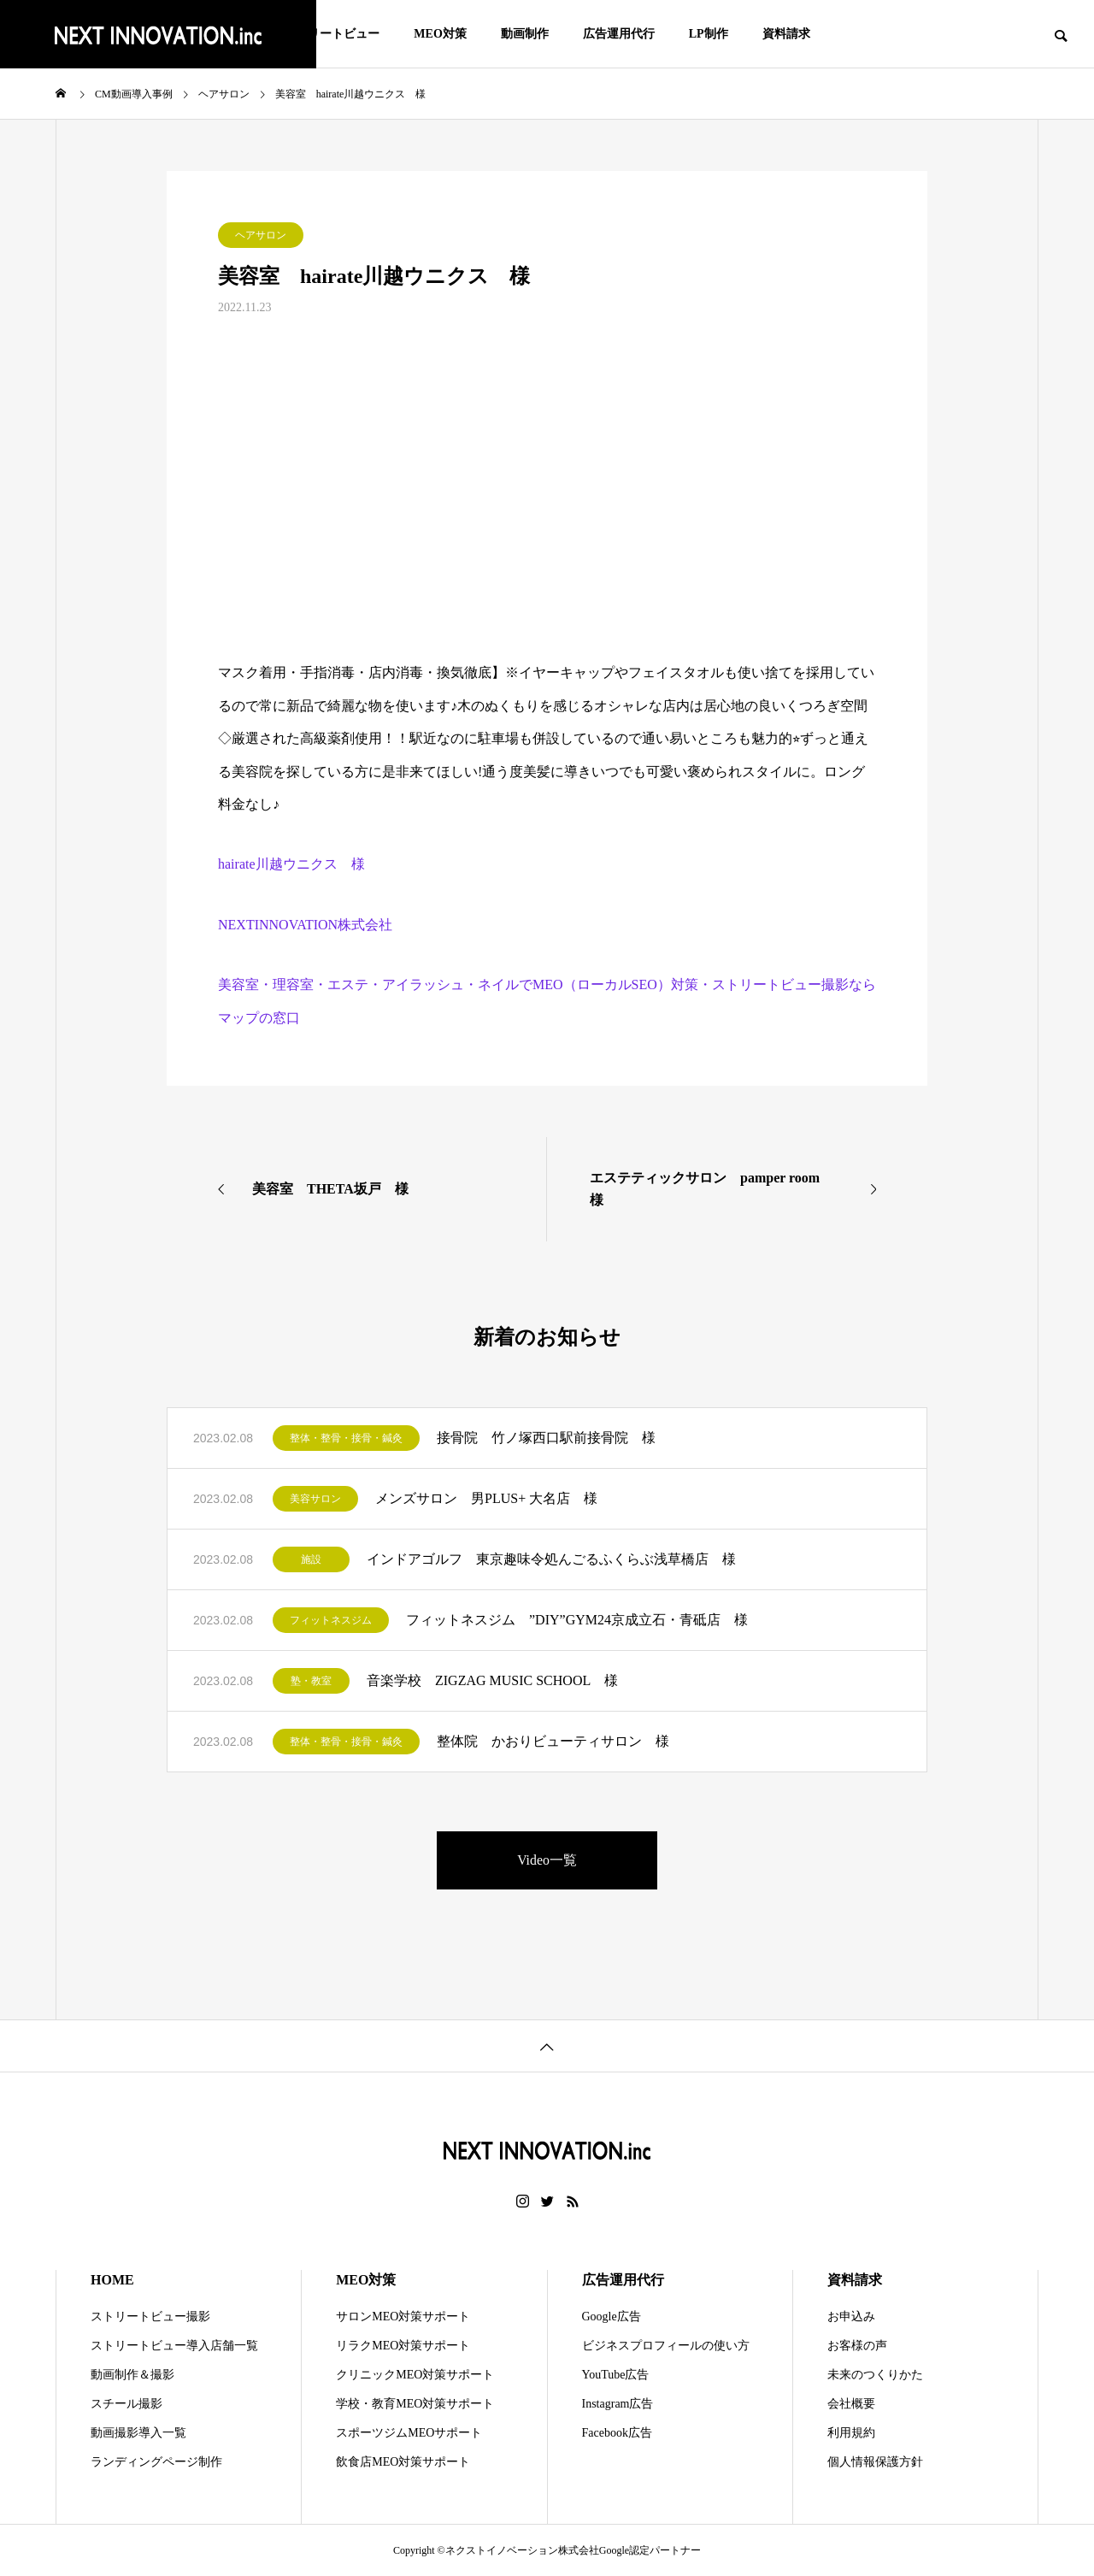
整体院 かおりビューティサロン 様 (553, 1741)
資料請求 (786, 33)
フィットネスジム (331, 1620)
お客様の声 (857, 2345)
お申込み (851, 2316)
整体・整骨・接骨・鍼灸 (346, 1438)
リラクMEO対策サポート (403, 2345)
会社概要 (851, 2403)
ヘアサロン (260, 235)
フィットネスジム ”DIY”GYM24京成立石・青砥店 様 (577, 1619)
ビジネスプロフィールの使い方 (666, 2345)
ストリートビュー (331, 33)
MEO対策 (440, 33)
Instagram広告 (618, 2403)
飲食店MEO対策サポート (403, 2461)
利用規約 (851, 2432)
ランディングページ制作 (156, 2461)
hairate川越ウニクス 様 (291, 864)
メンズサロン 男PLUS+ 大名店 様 (486, 1498)
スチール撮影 (126, 2403)
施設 (311, 1559)
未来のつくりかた (875, 2374)
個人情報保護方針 (875, 2461)
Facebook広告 (617, 2432)
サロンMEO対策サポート (403, 2316)
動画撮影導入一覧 (138, 2432)
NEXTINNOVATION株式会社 (305, 924)
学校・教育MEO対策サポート (415, 2403)
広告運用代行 (619, 33)
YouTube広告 (616, 2374)
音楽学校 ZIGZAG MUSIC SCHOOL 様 (492, 1680)
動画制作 (525, 33)
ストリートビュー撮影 (150, 2316)
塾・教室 (311, 1681)
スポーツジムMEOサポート (409, 2432)
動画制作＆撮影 (132, 2374)
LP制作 (708, 33)
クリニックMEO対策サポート (415, 2374)
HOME (112, 2279)
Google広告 (611, 2316)
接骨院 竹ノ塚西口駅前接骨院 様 (546, 1437)
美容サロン (315, 1499)
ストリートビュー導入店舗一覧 (174, 2345)
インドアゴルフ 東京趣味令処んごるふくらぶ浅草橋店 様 (551, 1559)
